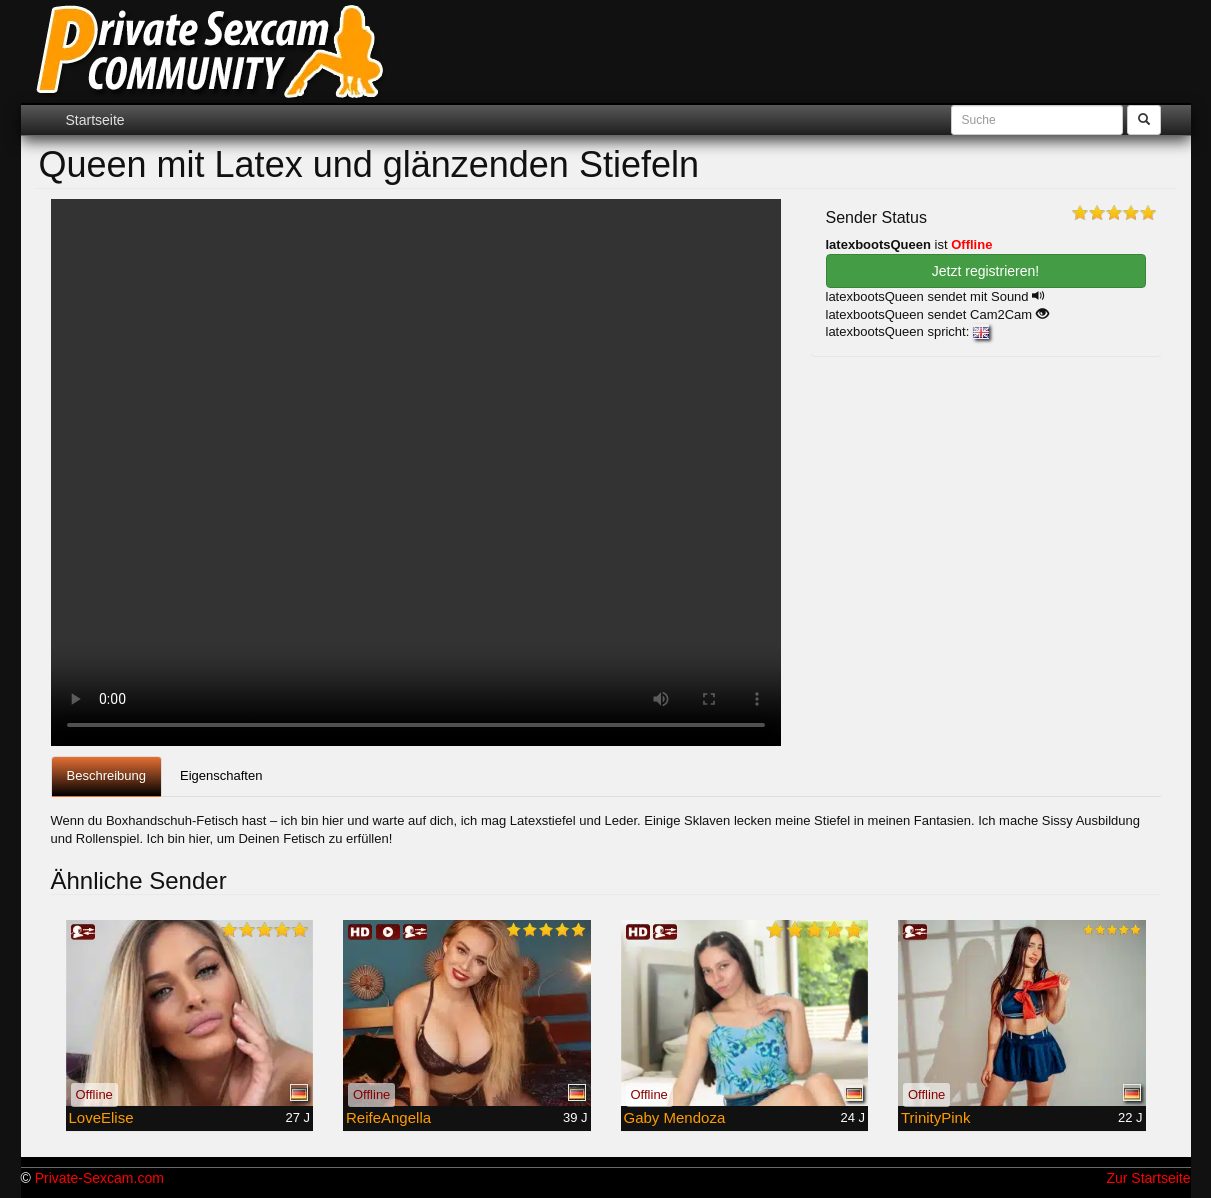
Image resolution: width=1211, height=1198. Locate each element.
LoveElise (101, 1117)
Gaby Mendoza (675, 1117)
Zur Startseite (1148, 1178)
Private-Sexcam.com (99, 1178)
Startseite (95, 120)
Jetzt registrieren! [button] (985, 271)
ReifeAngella (388, 1117)
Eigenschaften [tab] (221, 775)
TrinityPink (935, 1117)
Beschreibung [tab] (107, 775)
